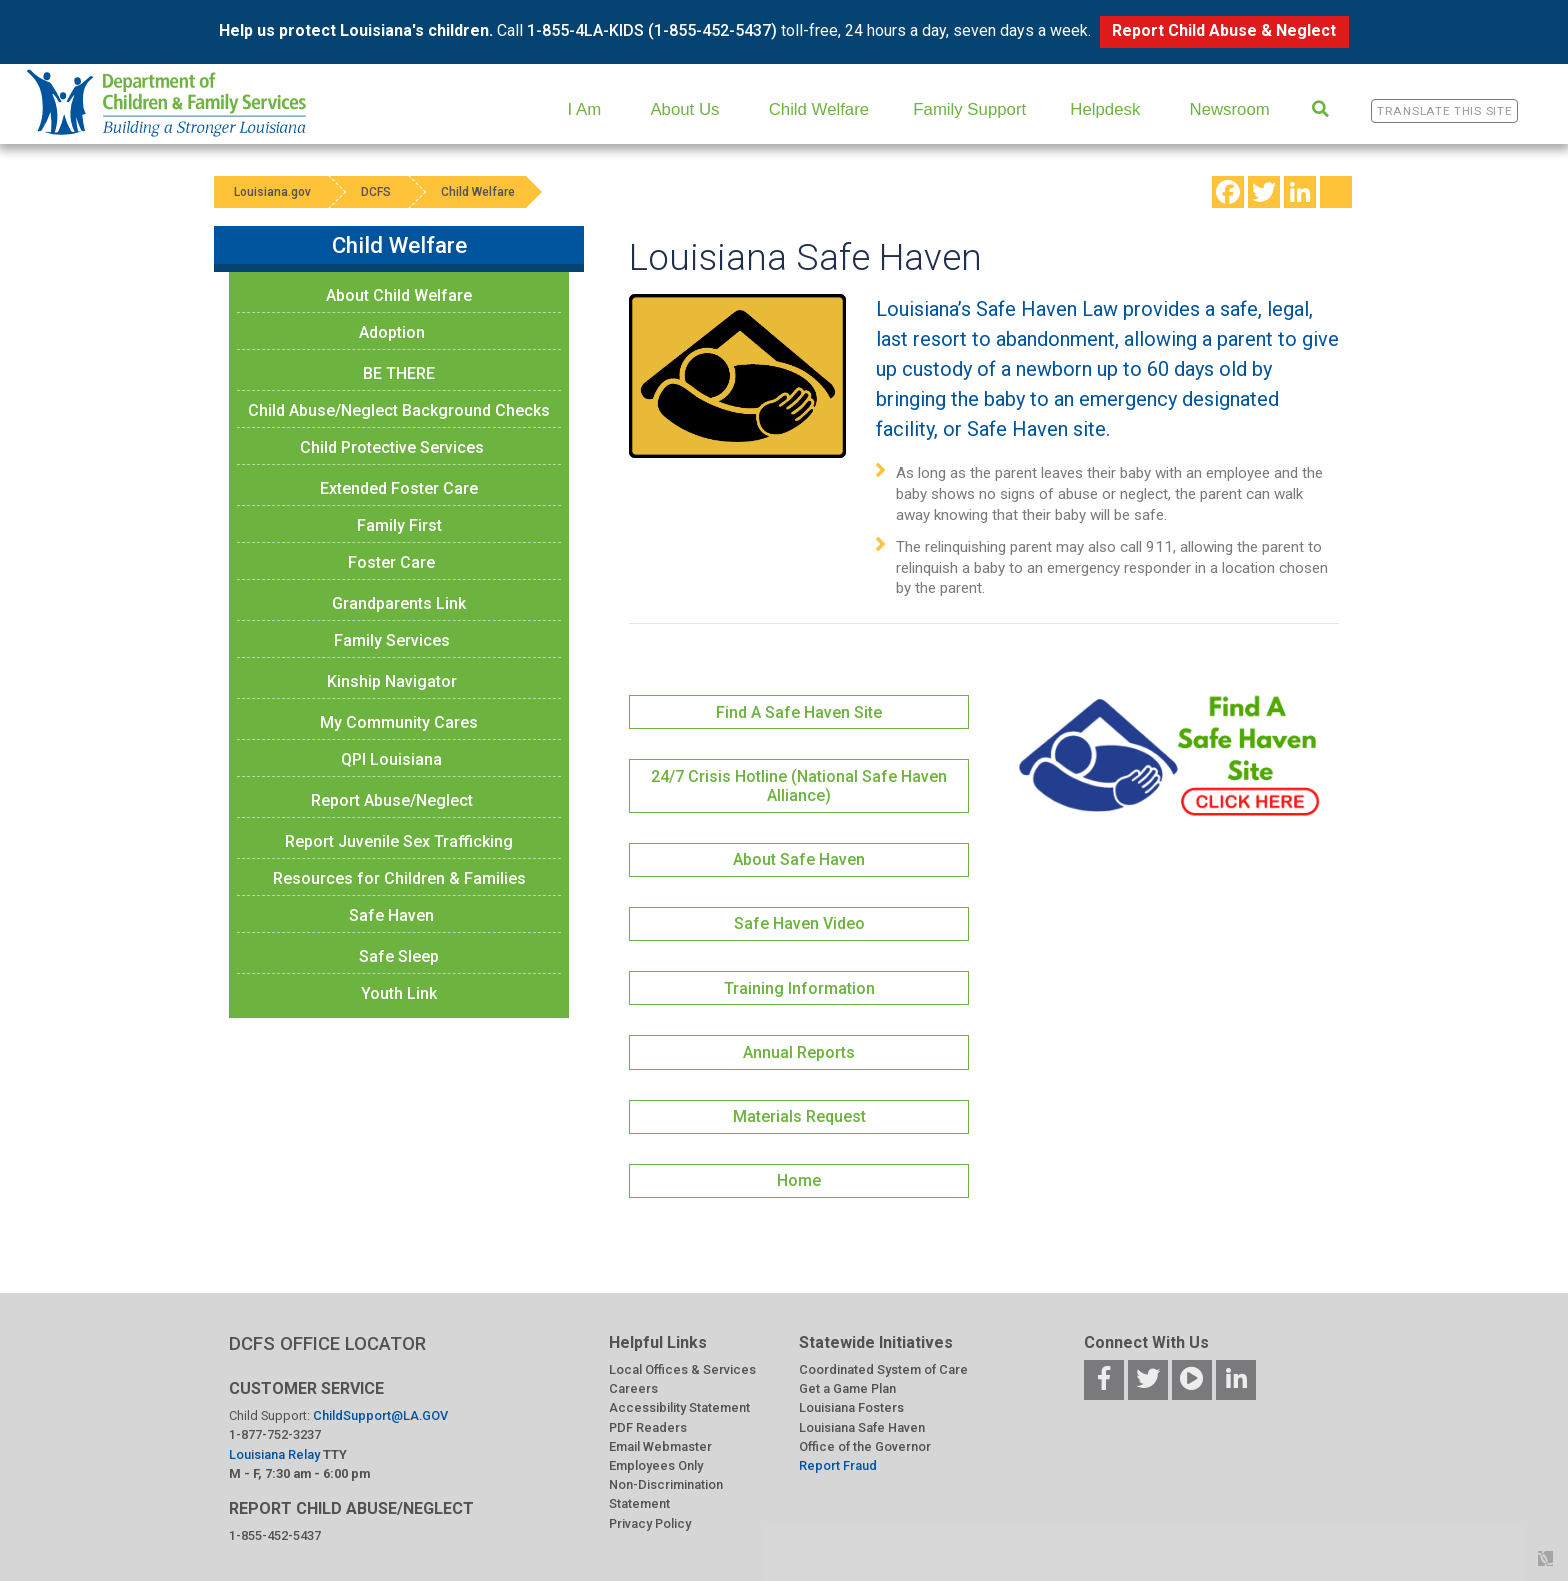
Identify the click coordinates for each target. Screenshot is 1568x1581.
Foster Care (391, 562)
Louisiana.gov (272, 192)
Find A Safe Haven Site (799, 712)
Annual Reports (799, 1052)
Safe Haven (391, 915)
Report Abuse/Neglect (392, 800)
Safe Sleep (399, 956)
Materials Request (799, 1116)
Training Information (799, 988)
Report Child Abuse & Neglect (1224, 30)
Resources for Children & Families (399, 878)
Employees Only (656, 1465)
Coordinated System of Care (883, 1369)
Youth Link (399, 993)
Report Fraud (838, 1465)
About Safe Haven (799, 859)
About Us (684, 109)
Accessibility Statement (679, 1407)
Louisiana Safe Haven (862, 1427)
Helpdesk (1105, 109)
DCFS (376, 192)
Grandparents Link (399, 603)
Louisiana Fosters (851, 1407)
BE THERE (399, 373)
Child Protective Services (392, 447)
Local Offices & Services (682, 1369)
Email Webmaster (660, 1446)
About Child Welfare (399, 295)
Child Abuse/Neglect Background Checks (399, 410)
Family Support (969, 109)
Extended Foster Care (399, 488)
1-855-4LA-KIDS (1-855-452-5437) (652, 30)
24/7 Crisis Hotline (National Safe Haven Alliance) (799, 786)
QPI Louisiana (391, 759)
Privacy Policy (650, 1523)
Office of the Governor (865, 1446)
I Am (585, 109)
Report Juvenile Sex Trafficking (399, 841)
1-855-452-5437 (275, 1535)
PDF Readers (648, 1427)
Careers (633, 1388)
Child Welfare (819, 109)
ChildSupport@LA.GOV (380, 1415)
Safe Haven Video (799, 923)
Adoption (392, 332)
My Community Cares (399, 722)
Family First (399, 525)
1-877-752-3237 (275, 1434)
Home (799, 1180)
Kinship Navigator (392, 681)
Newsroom (1230, 109)
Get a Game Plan (847, 1388)
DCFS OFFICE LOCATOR (327, 1343)
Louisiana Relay (276, 1454)
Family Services (392, 640)
